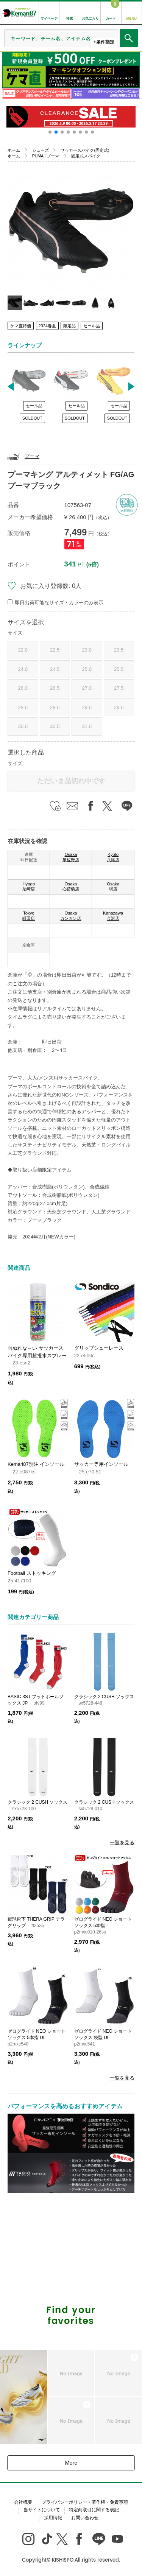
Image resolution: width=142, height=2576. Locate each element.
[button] (49, 132)
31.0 (87, 726)
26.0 (23, 688)
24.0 (23, 669)
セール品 (91, 326)
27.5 (118, 688)
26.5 (54, 688)
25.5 (118, 669)
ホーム (14, 150)
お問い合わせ (84, 2517)
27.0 (87, 688)
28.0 (23, 707)
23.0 (87, 650)
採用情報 (53, 2517)
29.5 (118, 707)
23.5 (118, 650)
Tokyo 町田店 (28, 916)
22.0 (23, 650)
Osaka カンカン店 (70, 916)
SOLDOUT (32, 418)
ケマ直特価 (20, 326)
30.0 (23, 726)
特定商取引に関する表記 (94, 2509)
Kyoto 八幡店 (113, 857)
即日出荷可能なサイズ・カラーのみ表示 (59, 602)
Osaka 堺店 (113, 886)
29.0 (87, 707)
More (71, 2463)
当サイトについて (41, 2509)
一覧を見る (122, 1842)
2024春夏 (47, 326)
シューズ (40, 150)
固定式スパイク (85, 156)
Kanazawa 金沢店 (113, 916)
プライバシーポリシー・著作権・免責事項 (85, 2502)
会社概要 (23, 2502)
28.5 (54, 707)
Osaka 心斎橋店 (70, 886)
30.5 (54, 726)
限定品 (69, 326)
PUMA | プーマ (45, 156)
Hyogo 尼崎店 (28, 886)
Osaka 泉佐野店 (70, 857)
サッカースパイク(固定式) (85, 150)
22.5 (54, 650)
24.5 (54, 669)
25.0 (87, 669)
